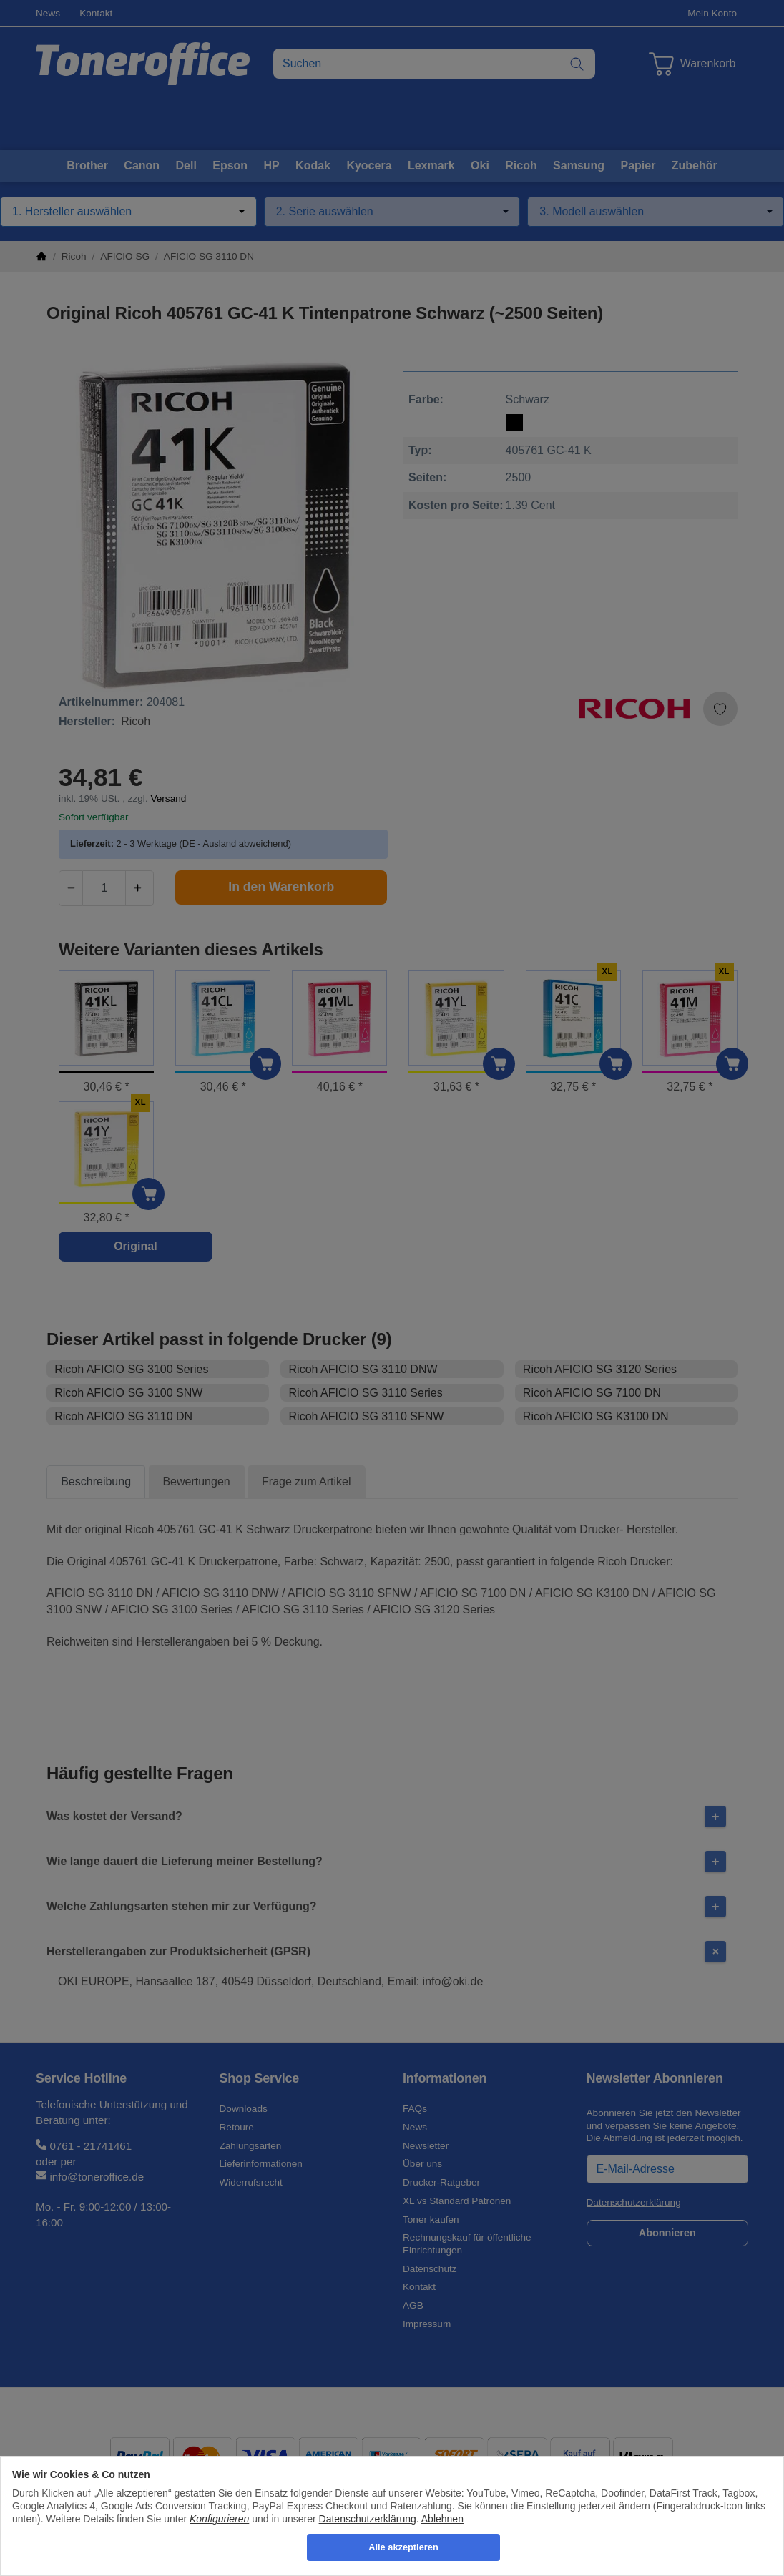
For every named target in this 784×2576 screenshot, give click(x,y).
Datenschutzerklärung (367, 2519)
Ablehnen (442, 2519)
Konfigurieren (219, 2519)
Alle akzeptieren (403, 2547)
